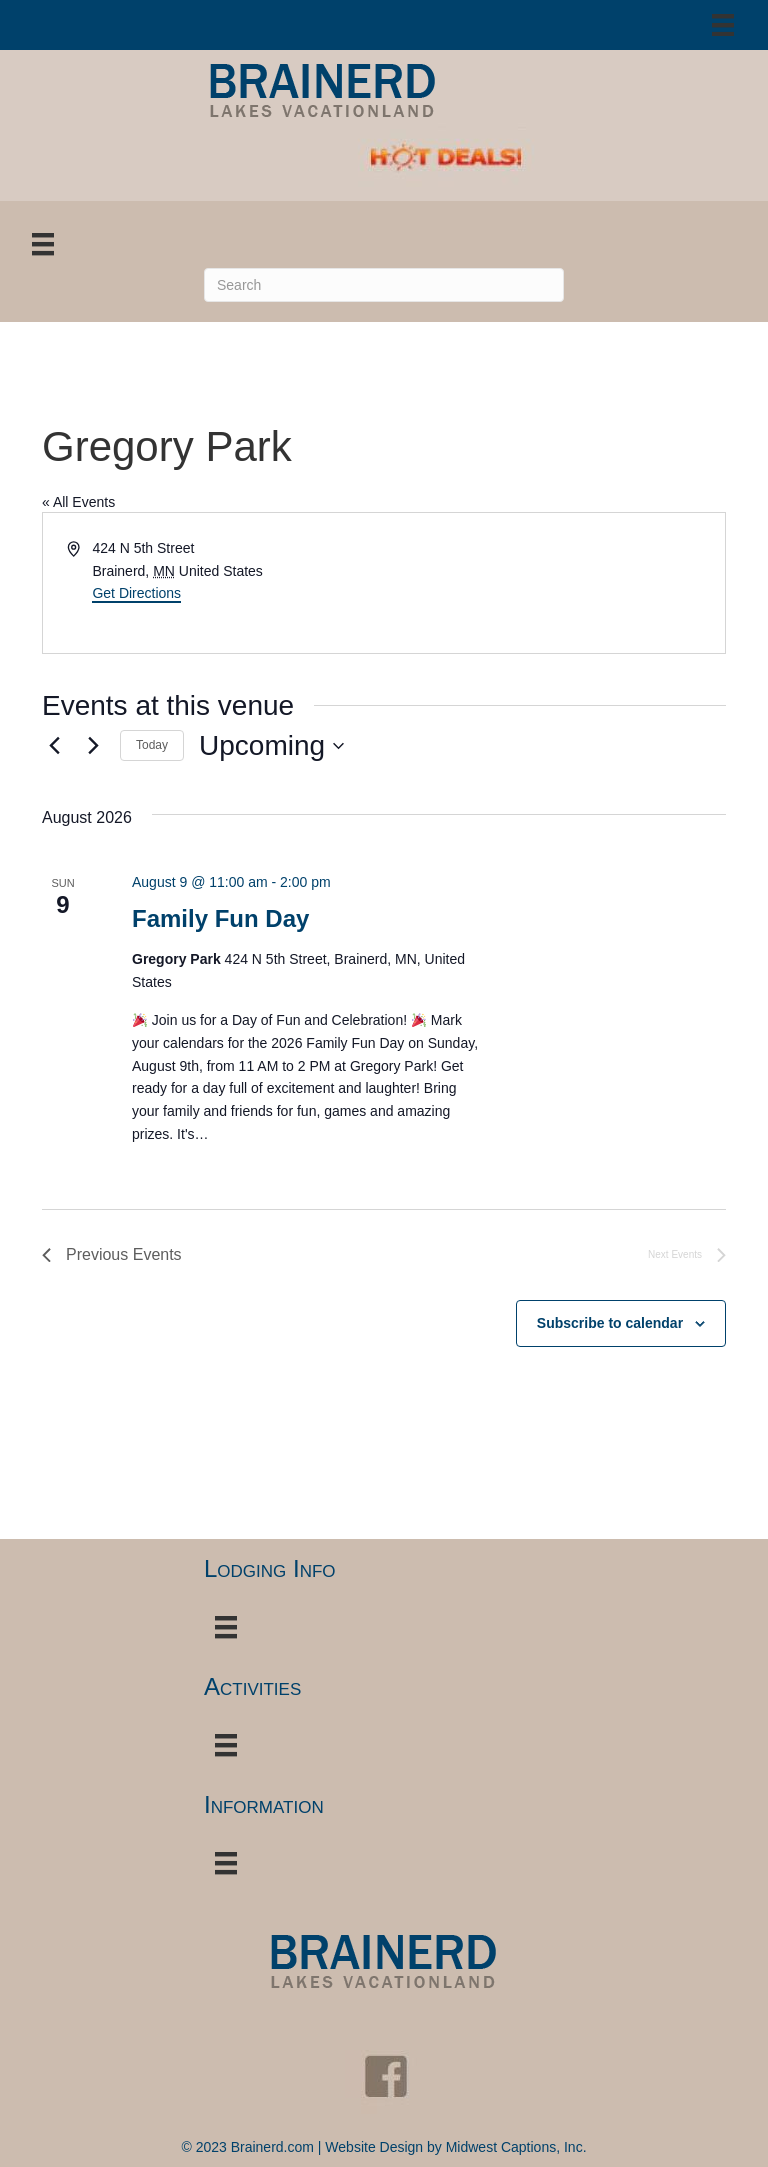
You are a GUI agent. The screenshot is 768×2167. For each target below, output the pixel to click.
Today (152, 745)
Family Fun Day (220, 918)
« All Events (78, 502)
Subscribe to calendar (610, 1323)
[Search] (384, 285)
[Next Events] (93, 746)
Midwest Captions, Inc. (516, 2147)
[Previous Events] (54, 746)
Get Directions (136, 593)
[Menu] (723, 25)
